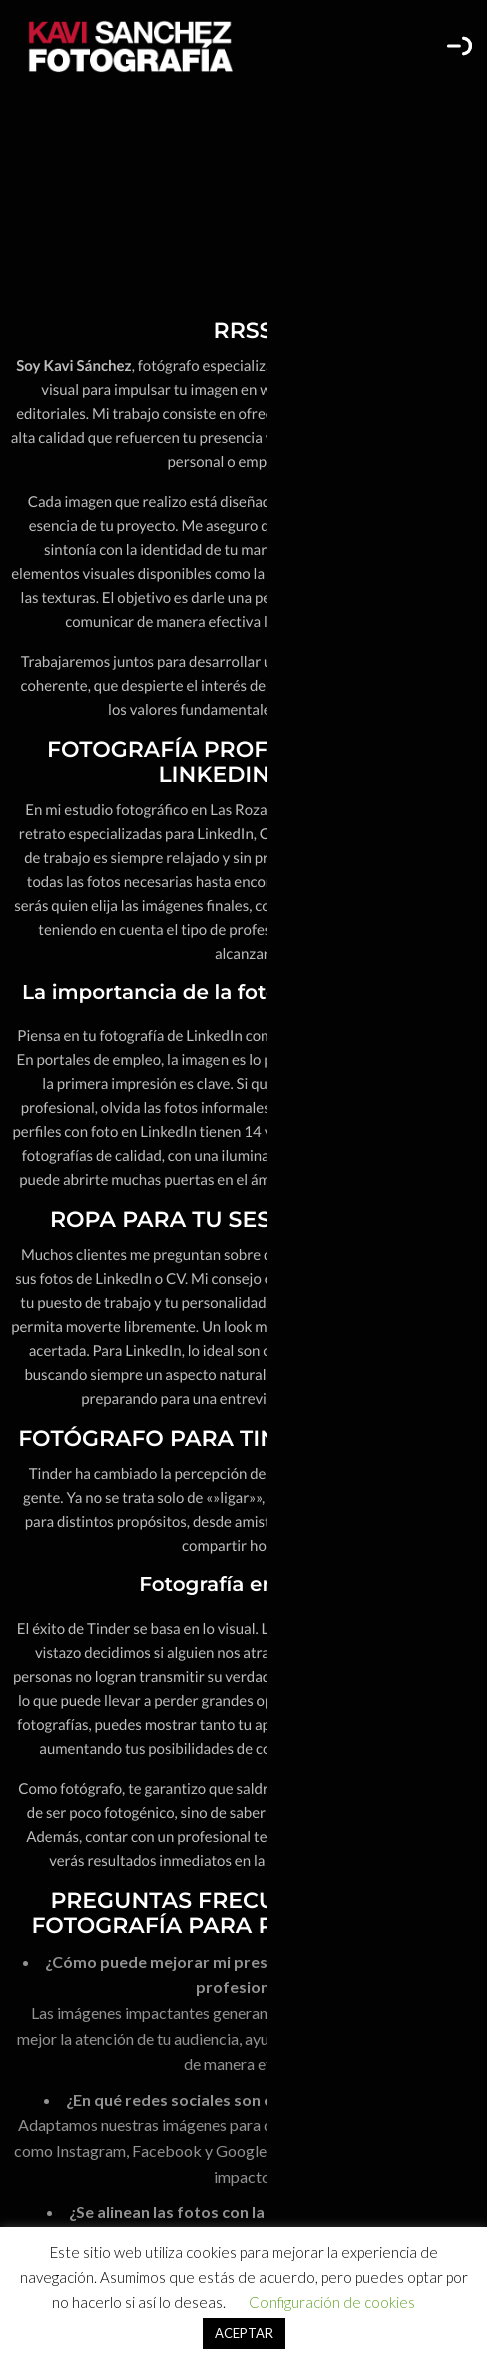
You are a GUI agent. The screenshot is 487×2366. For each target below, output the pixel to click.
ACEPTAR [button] (244, 2333)
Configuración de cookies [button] (332, 2302)
